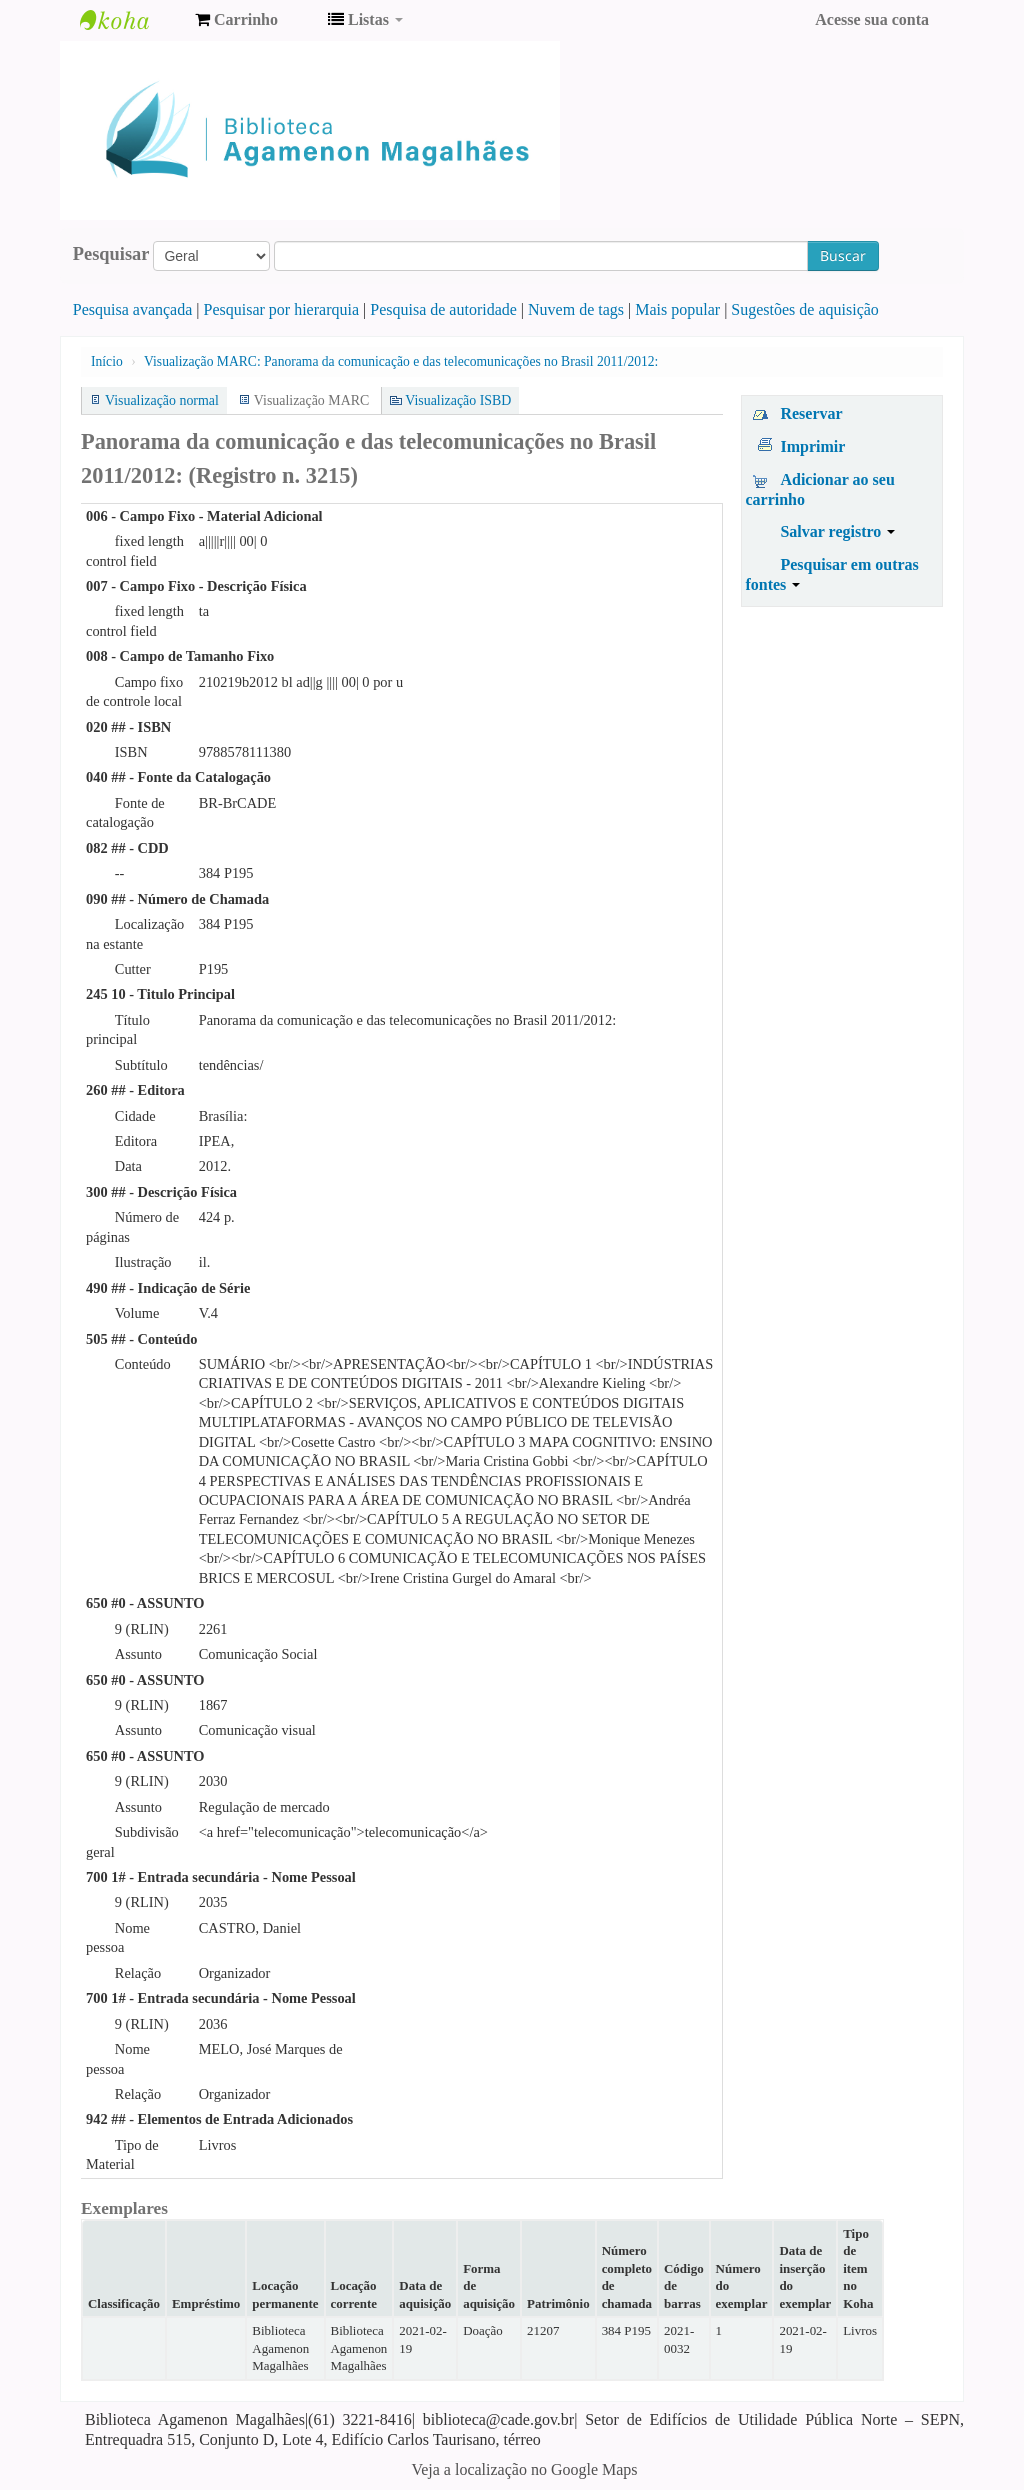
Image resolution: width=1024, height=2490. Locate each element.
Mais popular (677, 309)
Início (107, 361)
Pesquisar (111, 254)
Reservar (811, 413)
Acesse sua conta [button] (872, 19)
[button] (236, 20)
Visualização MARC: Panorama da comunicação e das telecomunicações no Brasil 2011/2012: (401, 361)
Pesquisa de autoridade (443, 309)
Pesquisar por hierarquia (282, 309)
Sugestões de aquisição (805, 309)
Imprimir (812, 446)
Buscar (843, 255)
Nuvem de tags (576, 309)
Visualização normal (162, 400)
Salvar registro (837, 531)
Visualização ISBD (458, 400)
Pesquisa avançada (133, 309)
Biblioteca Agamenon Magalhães (130, 20)
